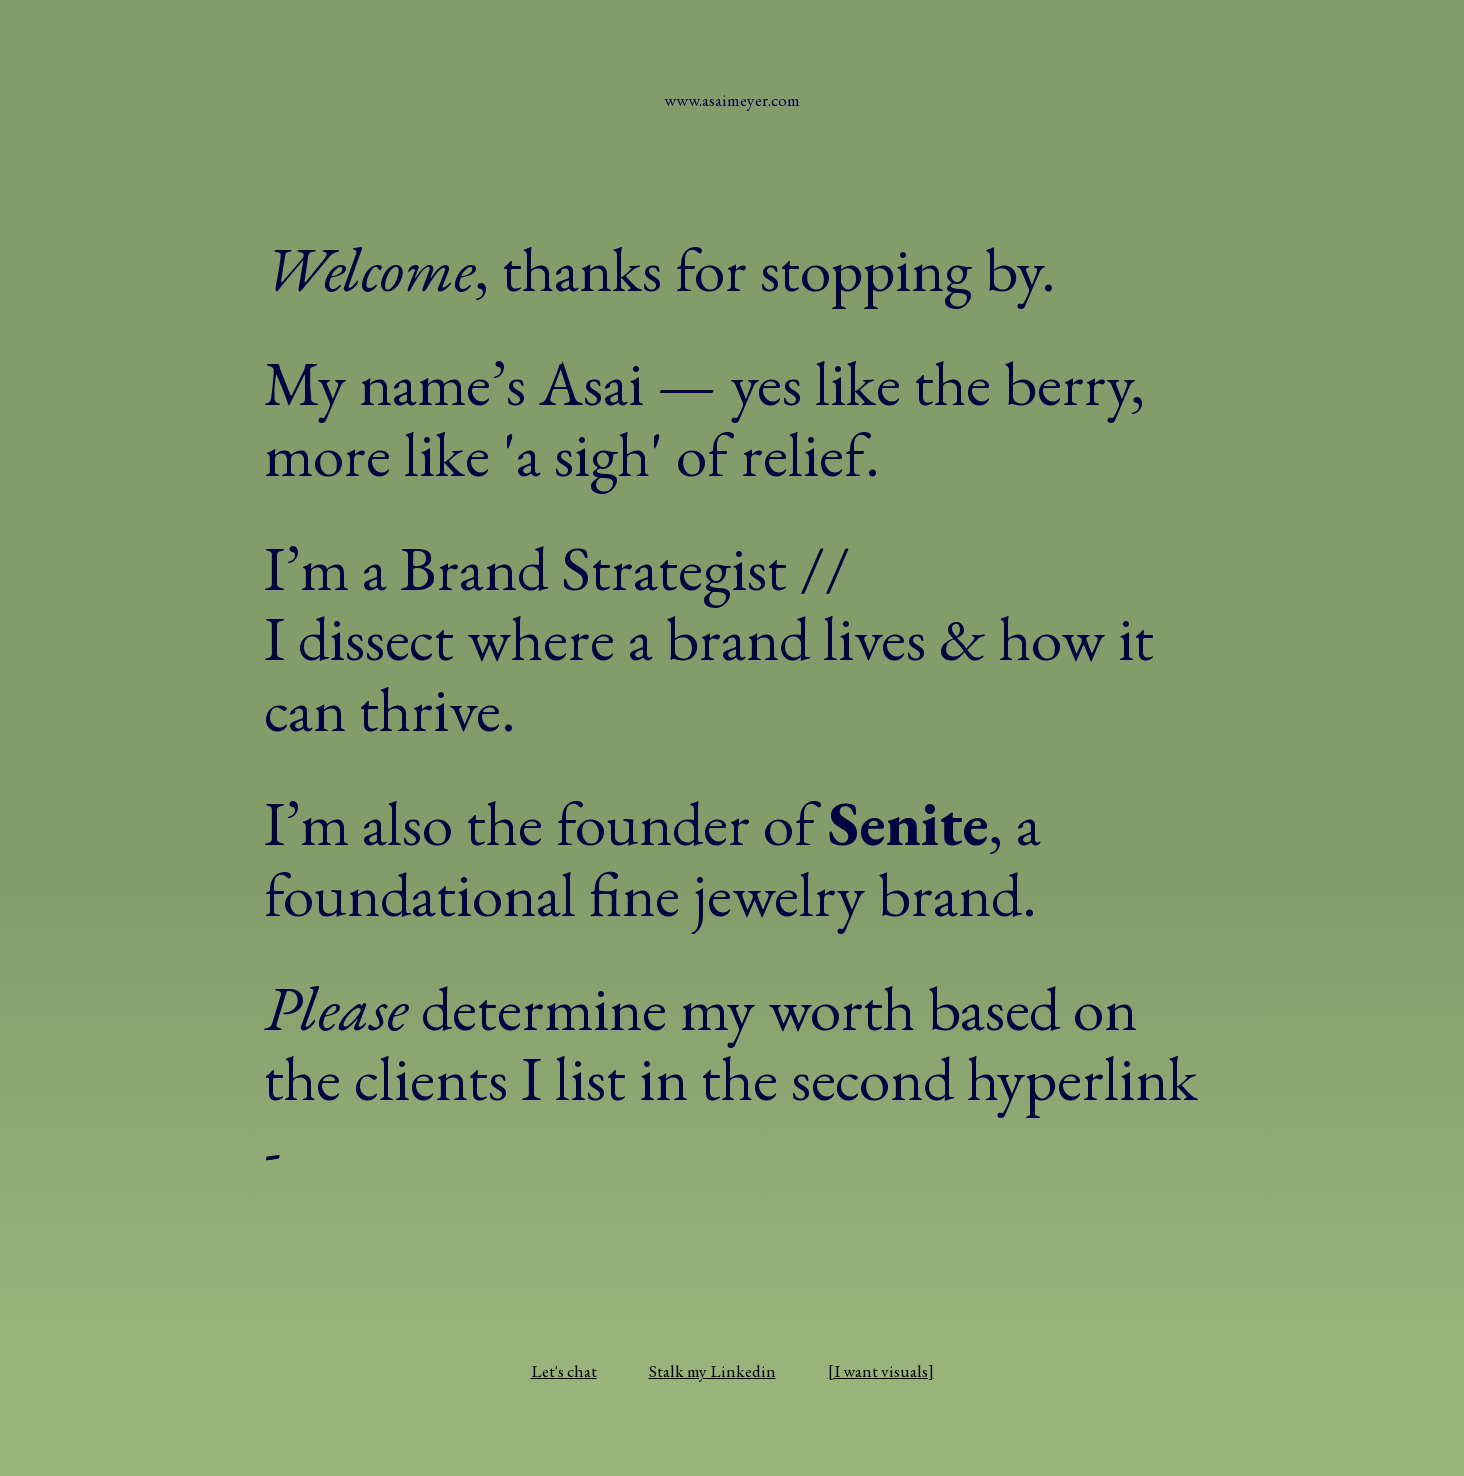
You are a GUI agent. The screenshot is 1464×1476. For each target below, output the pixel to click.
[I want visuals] (881, 1371)
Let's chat (564, 1371)
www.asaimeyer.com (732, 100)
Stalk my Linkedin (712, 1371)
